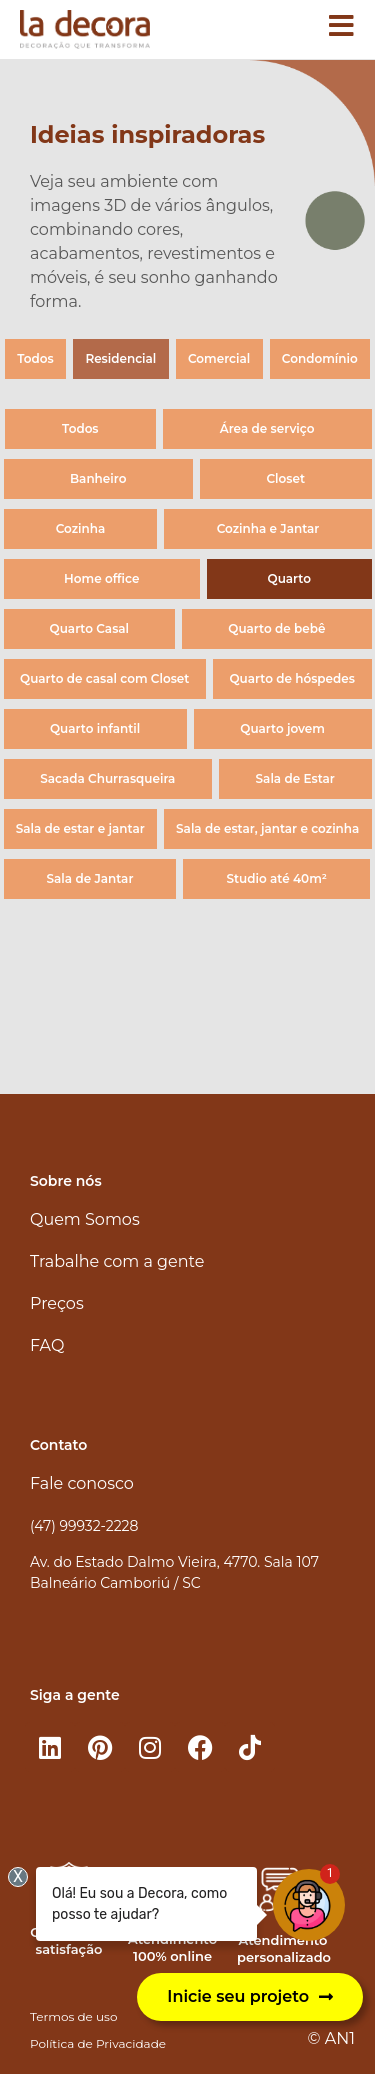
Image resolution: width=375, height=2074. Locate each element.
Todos (35, 358)
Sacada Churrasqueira (107, 778)
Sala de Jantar (90, 878)
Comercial (219, 358)
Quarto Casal (89, 628)
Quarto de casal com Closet (104, 678)
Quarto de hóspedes (291, 678)
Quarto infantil (95, 728)
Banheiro (98, 478)
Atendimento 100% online (172, 1947)
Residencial (120, 358)
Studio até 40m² (276, 878)
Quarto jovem (282, 728)
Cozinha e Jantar (268, 528)
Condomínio (320, 358)
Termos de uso (73, 2016)
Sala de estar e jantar (80, 828)
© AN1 (331, 2038)
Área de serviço (267, 428)
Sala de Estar (295, 778)
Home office (101, 578)
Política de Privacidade (98, 2043)
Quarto (289, 578)
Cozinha (81, 528)
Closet (285, 478)
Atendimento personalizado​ (284, 1948)
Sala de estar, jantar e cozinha (267, 828)
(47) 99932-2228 (84, 1526)
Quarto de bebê (276, 628)
